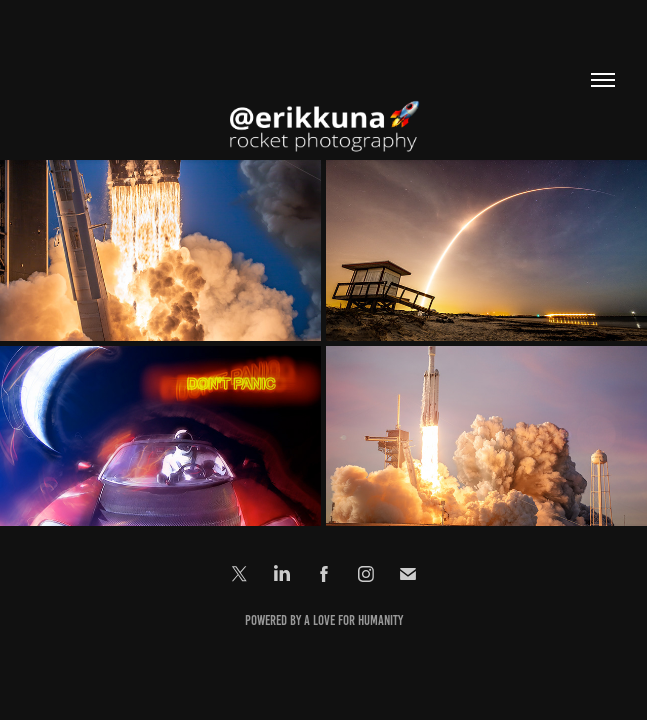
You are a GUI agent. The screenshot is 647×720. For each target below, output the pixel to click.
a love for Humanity (353, 620)
